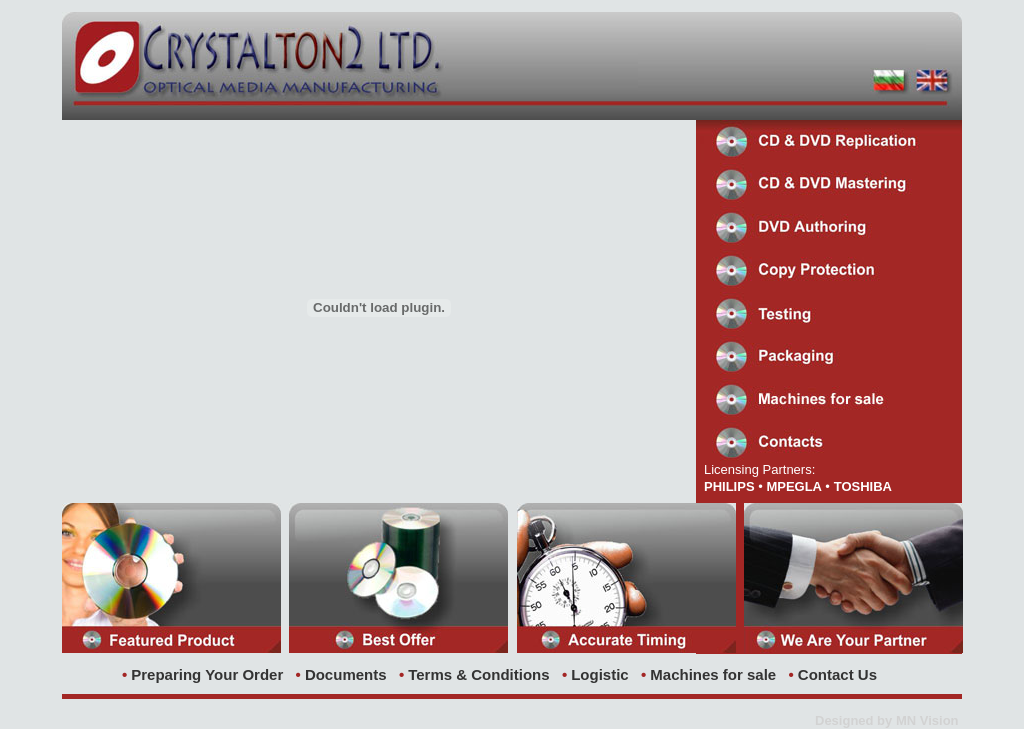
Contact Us (837, 674)
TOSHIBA (863, 486)
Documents (346, 674)
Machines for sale (713, 674)
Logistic (600, 674)
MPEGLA (795, 486)
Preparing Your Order (207, 674)
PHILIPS (729, 486)
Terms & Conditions (478, 674)
